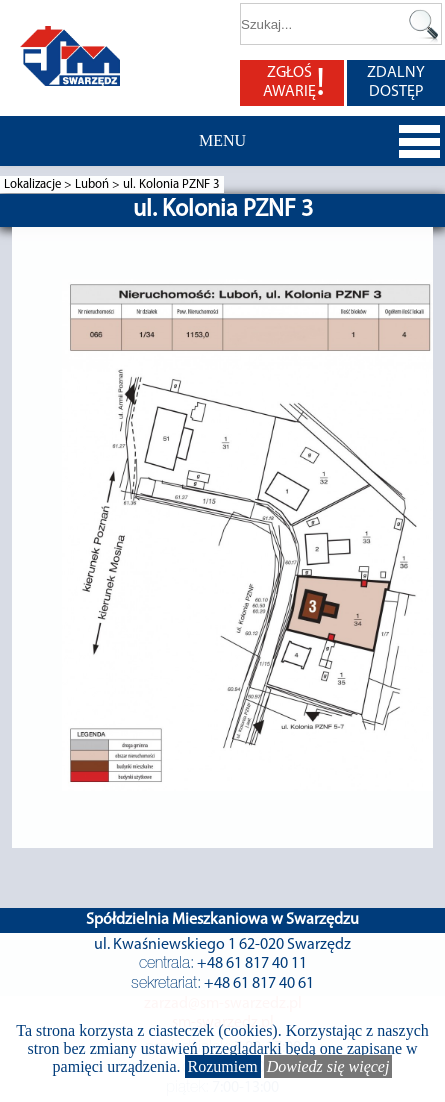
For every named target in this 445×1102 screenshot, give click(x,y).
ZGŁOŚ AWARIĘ (294, 83)
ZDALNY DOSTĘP (396, 82)
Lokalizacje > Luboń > (63, 184)
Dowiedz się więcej (328, 1066)
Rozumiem (223, 1066)
